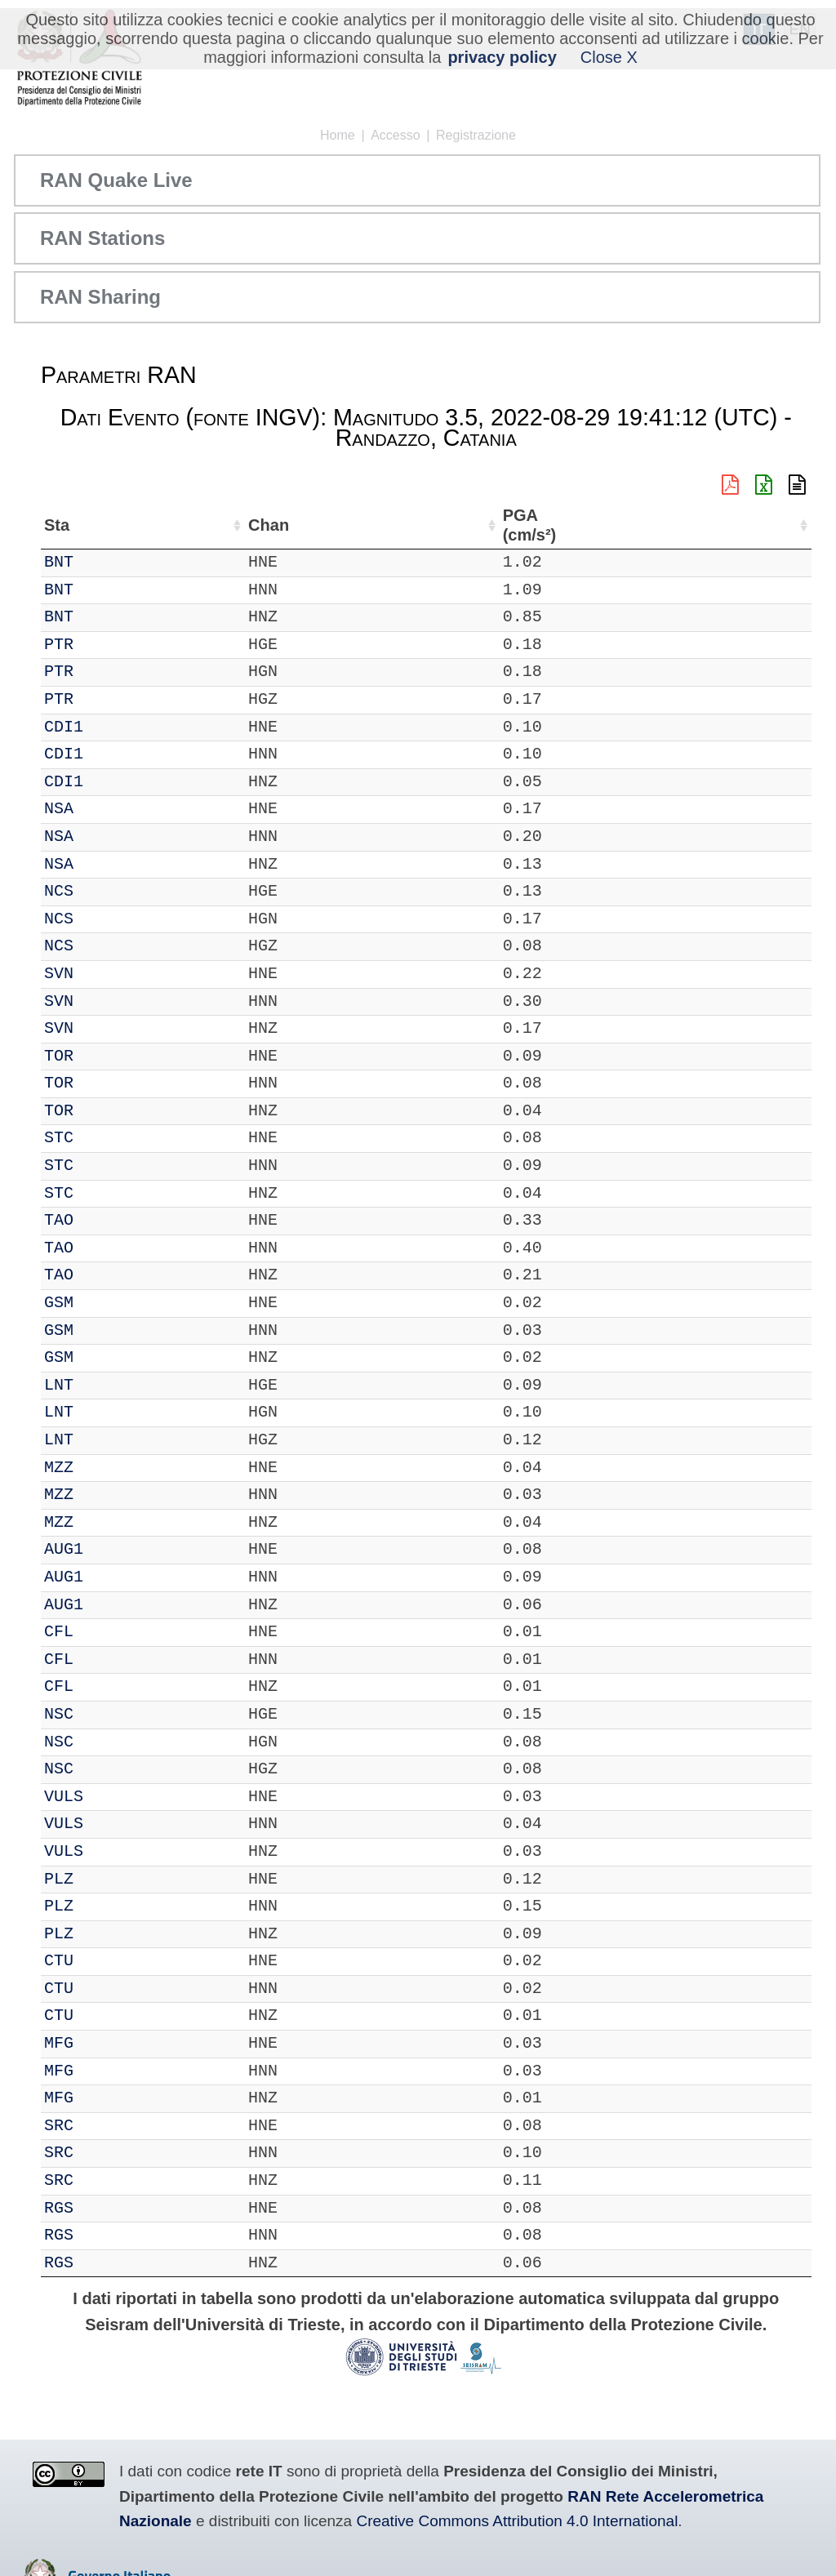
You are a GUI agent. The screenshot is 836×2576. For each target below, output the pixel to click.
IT (54, 562)
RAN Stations (102, 238)
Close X (609, 57)
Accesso (395, 135)
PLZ (106, 1879)
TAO (106, 1220)
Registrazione (476, 135)
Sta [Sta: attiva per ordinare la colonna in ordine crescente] (104, 525)
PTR (106, 645)
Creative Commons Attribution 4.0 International (517, 2520)
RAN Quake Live (116, 180)
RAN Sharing (100, 297)
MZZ (106, 1468)
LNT (106, 1385)
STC (106, 1138)
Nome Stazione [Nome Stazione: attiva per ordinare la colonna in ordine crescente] (472, 525)
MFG (106, 2043)
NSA (106, 809)
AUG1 (111, 1549)
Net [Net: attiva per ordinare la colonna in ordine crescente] (57, 525)
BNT (106, 562)
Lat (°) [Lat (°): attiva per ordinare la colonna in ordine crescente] (276, 525)
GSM (106, 1303)
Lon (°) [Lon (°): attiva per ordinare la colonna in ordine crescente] (359, 525)
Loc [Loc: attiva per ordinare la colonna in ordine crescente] (218, 525)
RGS (106, 2208)
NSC (106, 1714)
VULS (111, 1797)
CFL (106, 1632)
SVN (106, 974)
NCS (106, 891)
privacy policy (501, 57)
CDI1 (111, 727)
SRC (106, 2126)
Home (337, 135)
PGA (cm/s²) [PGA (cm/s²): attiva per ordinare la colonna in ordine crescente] (765, 525)
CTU (106, 1961)
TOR (106, 1056)
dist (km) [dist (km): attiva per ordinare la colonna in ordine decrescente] (700, 525)
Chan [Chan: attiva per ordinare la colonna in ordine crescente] (160, 525)
